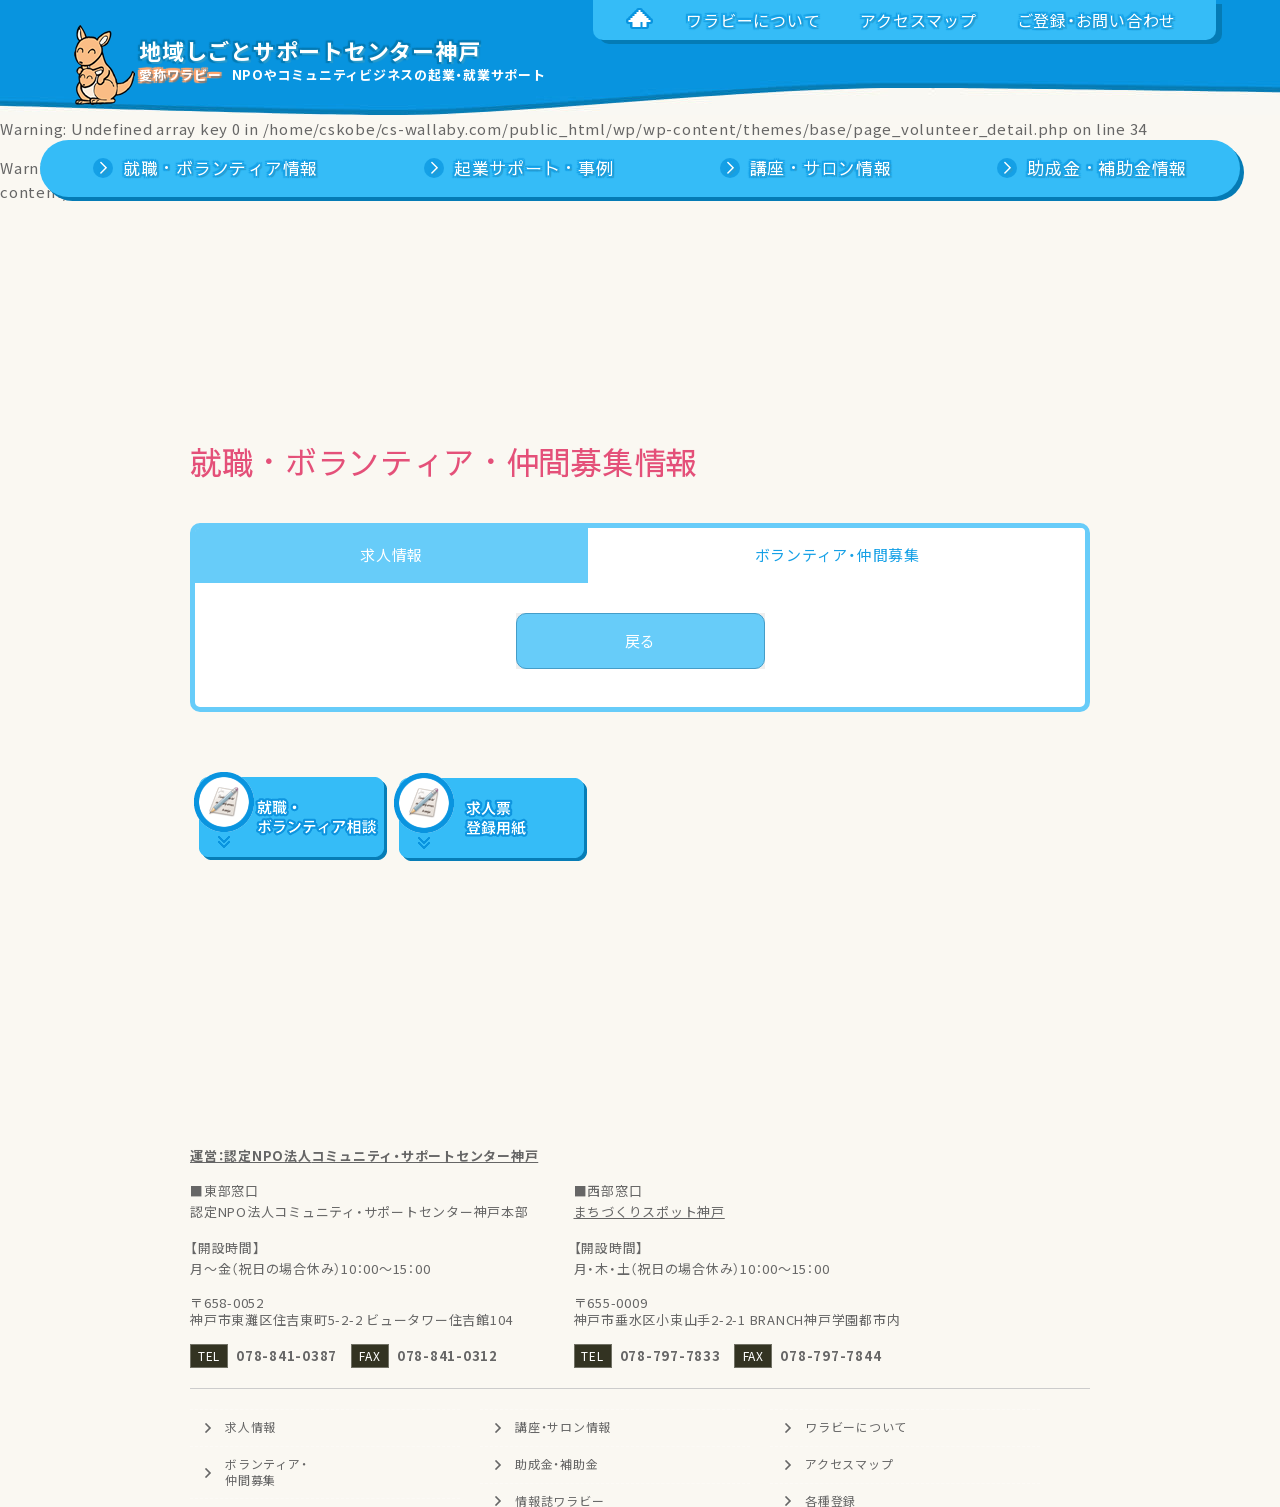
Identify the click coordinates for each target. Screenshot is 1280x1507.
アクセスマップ (849, 1464)
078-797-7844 (830, 1355)
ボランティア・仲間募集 (266, 1472)
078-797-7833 (670, 1355)
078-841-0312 (447, 1355)
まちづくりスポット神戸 (649, 1211)
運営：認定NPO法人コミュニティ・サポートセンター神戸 (364, 1155)
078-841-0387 (286, 1355)
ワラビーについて (856, 1427)
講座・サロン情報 (563, 1427)
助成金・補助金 (556, 1464)
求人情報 (250, 1427)
